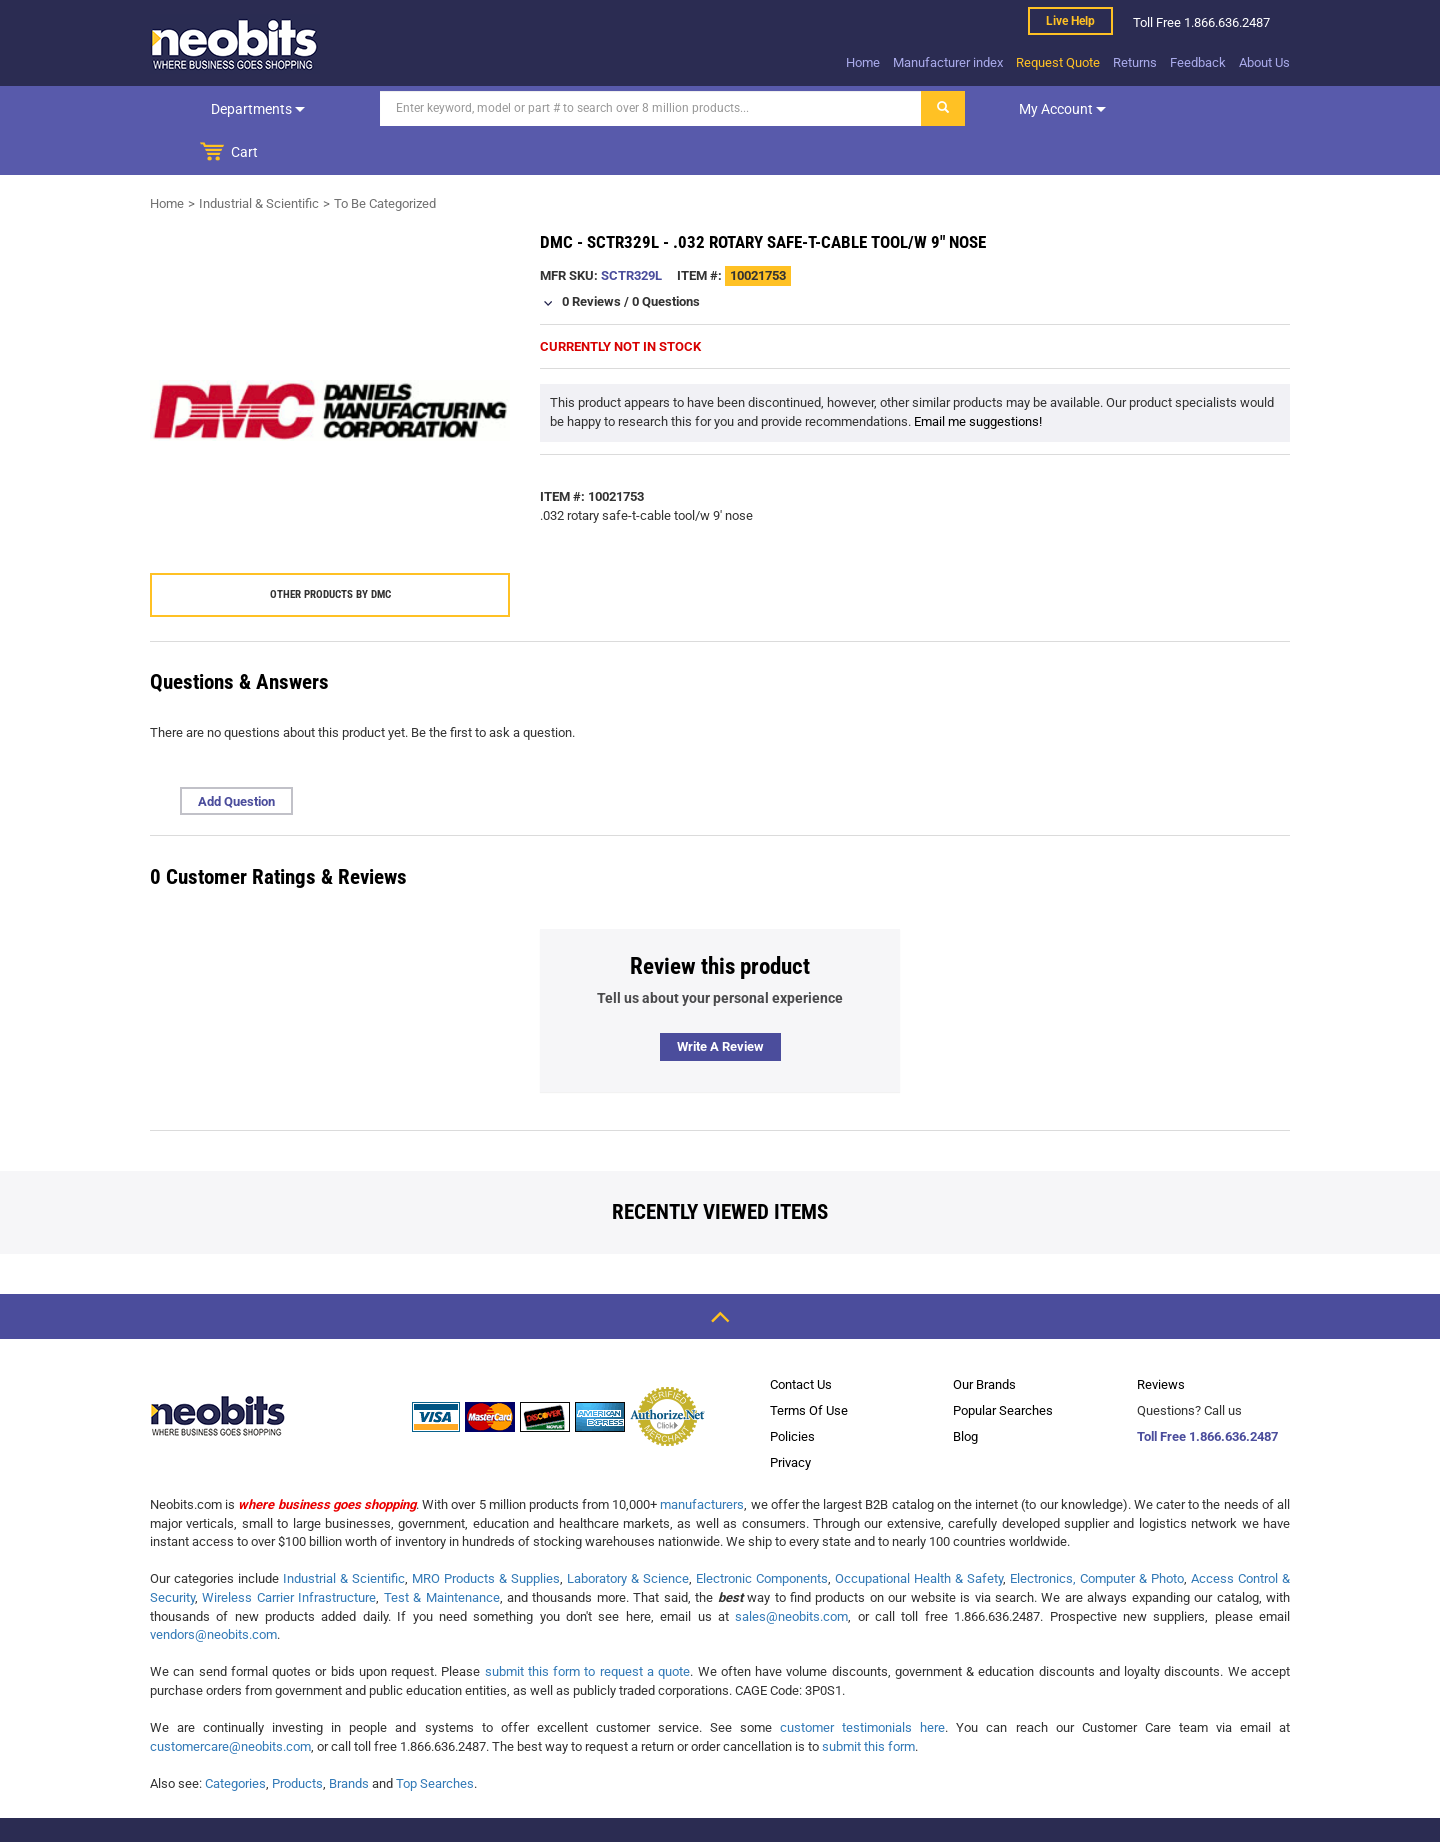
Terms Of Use (809, 1366)
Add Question (236, 757)
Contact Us (801, 1340)
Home (863, 62)
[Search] (601, 108)
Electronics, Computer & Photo (1097, 1534)
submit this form (868, 1702)
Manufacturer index (948, 62)
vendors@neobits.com (213, 1590)
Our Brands (984, 1340)
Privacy (790, 1418)
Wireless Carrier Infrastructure (289, 1553)
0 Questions (666, 257)
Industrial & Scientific (259, 159)
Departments (233, 109)
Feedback (1198, 62)
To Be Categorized (385, 159)
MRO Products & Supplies (486, 1534)
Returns (1135, 62)
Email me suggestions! (978, 377)
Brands (349, 1739)
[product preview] (330, 367)
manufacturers (702, 1460)
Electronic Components (762, 1534)
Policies (792, 1392)
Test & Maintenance (442, 1553)
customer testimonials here (862, 1683)
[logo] (235, 44)
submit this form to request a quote (588, 1627)
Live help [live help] (1070, 21)
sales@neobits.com (791, 1572)
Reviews (1161, 1340)
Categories (235, 1739)
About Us (1264, 62)
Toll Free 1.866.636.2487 (1207, 1392)
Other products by (330, 550)
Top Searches (435, 1739)
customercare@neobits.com (230, 1702)
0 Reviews (591, 257)
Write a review (720, 1002)
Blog (965, 1392)
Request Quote (1058, 62)
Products (297, 1739)
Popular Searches (1003, 1366)
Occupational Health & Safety (919, 1534)
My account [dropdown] (1012, 109)
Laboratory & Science (628, 1534)
